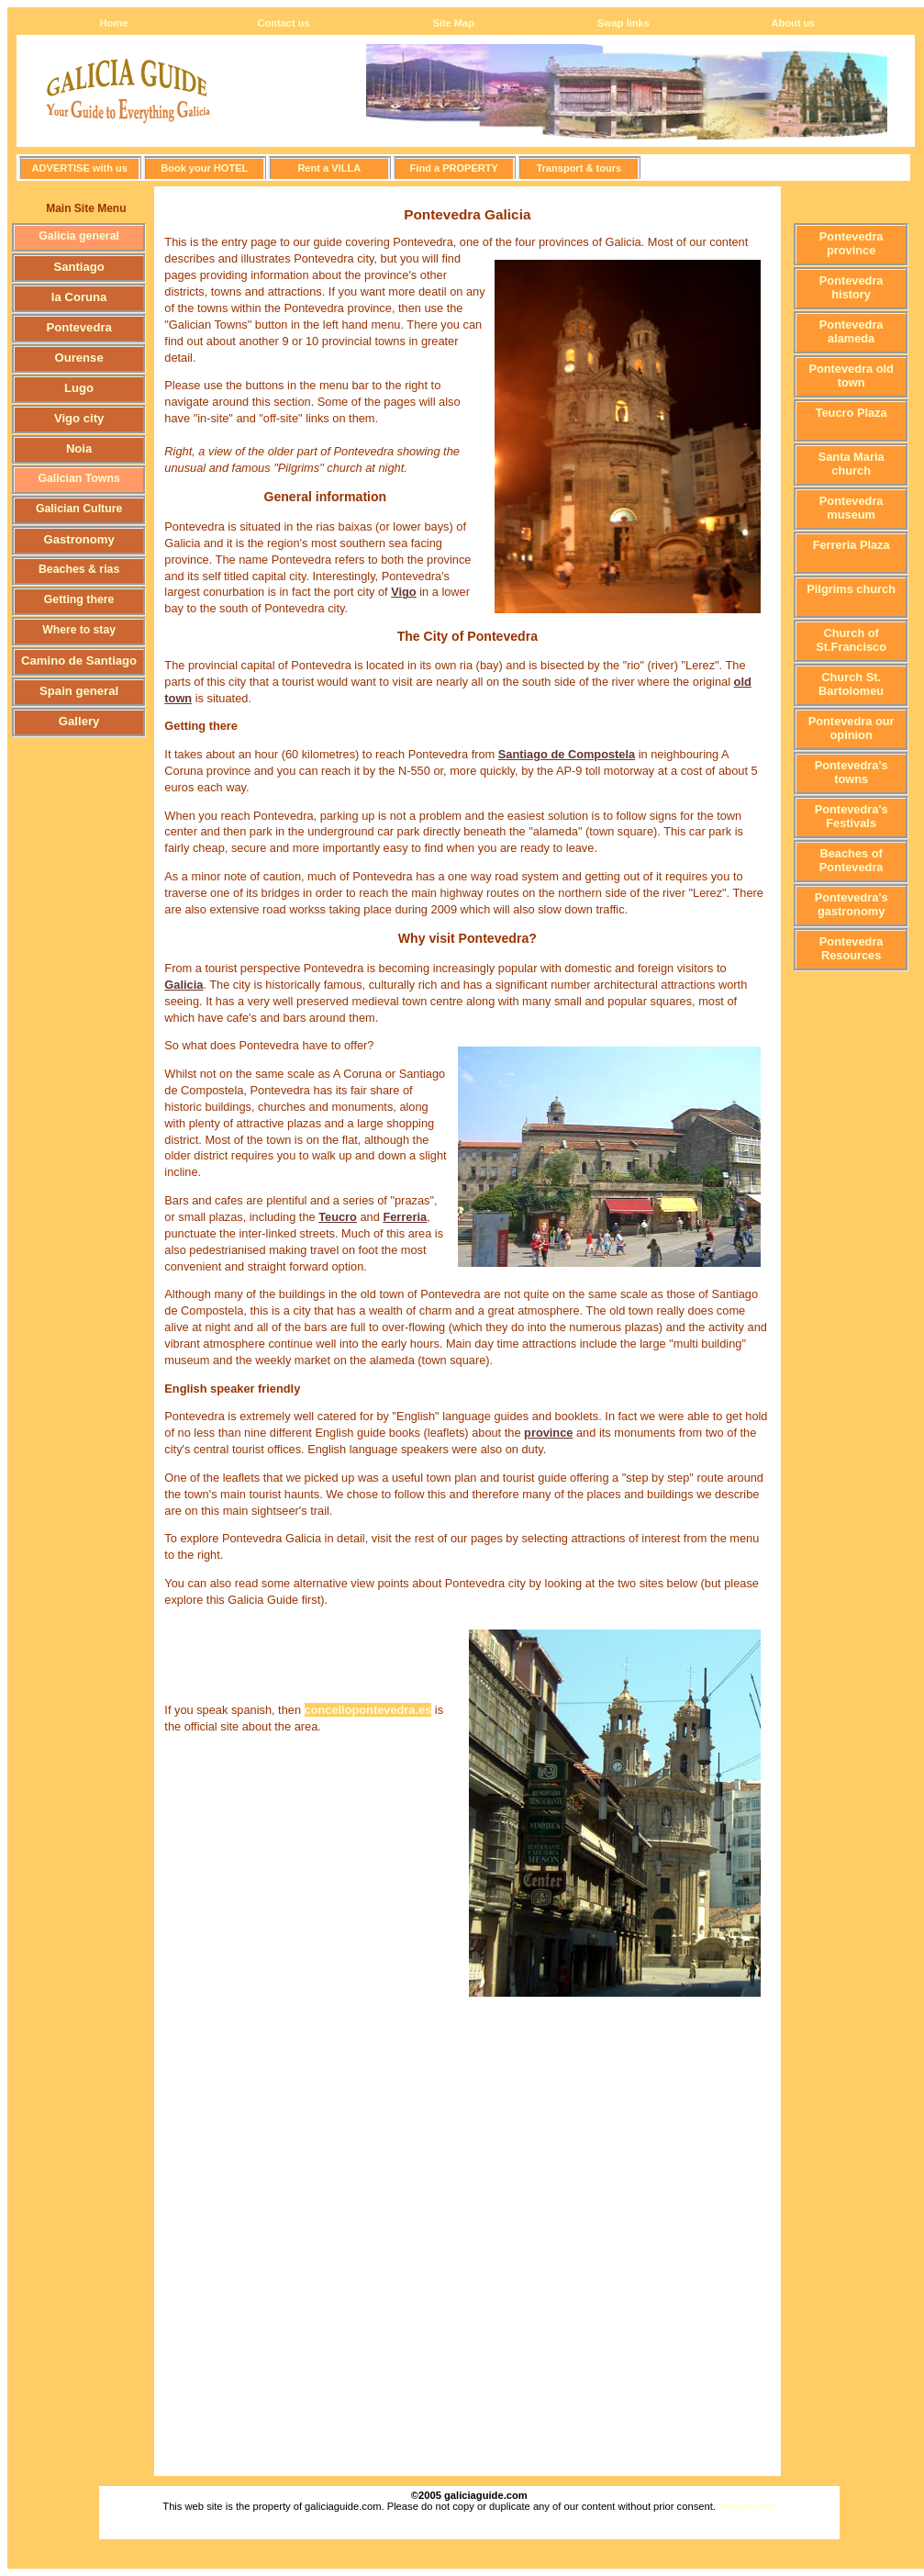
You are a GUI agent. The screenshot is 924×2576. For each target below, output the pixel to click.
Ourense (79, 357)
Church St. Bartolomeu (851, 684)
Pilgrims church (851, 589)
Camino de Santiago (79, 660)
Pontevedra (78, 327)
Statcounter (746, 2506)
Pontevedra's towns (851, 772)
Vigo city (79, 418)
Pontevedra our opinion (851, 728)
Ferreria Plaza (851, 545)
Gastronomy (78, 539)
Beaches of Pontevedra (851, 860)
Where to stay (79, 629)
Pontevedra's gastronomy (851, 904)
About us (793, 22)
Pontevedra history (851, 287)
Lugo (79, 388)
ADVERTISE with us (80, 168)
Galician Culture (79, 508)
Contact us (284, 22)
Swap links (623, 22)
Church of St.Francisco (851, 640)
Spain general (78, 691)
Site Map (452, 22)
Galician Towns (78, 478)
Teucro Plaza (851, 413)
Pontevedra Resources (851, 948)
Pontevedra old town (850, 375)
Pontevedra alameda (851, 331)
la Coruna (78, 297)
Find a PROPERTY (454, 168)
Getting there (79, 599)
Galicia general (79, 236)
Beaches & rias (79, 569)
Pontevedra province (851, 243)
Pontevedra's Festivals (851, 816)
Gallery (79, 721)
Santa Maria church (851, 463)
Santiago (78, 267)
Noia (79, 448)
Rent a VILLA (329, 168)
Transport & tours (578, 168)
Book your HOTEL (204, 168)
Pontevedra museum (851, 507)
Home (114, 22)
